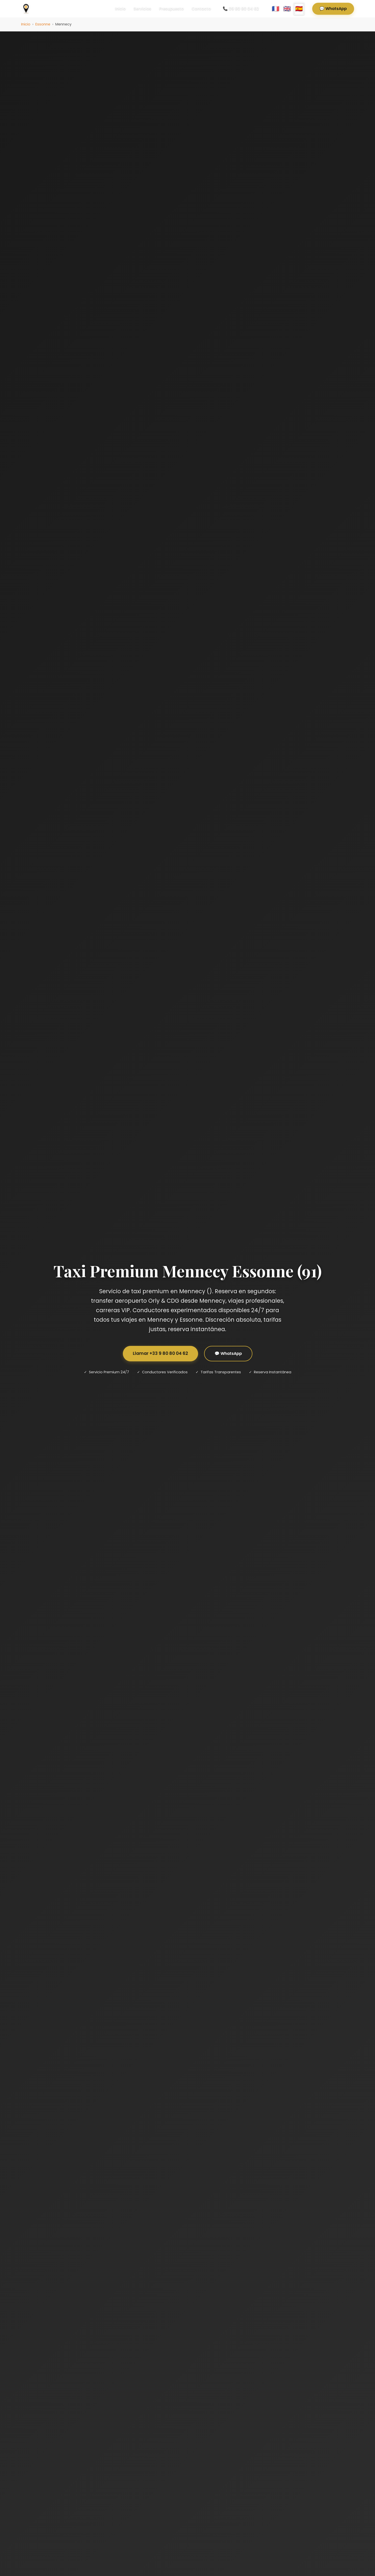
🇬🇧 (287, 8)
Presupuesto (171, 8)
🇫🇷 (275, 8)
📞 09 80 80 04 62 (241, 8)
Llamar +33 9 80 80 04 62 (160, 1353)
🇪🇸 (299, 8)
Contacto (201, 8)
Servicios (142, 8)
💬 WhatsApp (333, 8)
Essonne (42, 24)
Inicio (120, 8)
